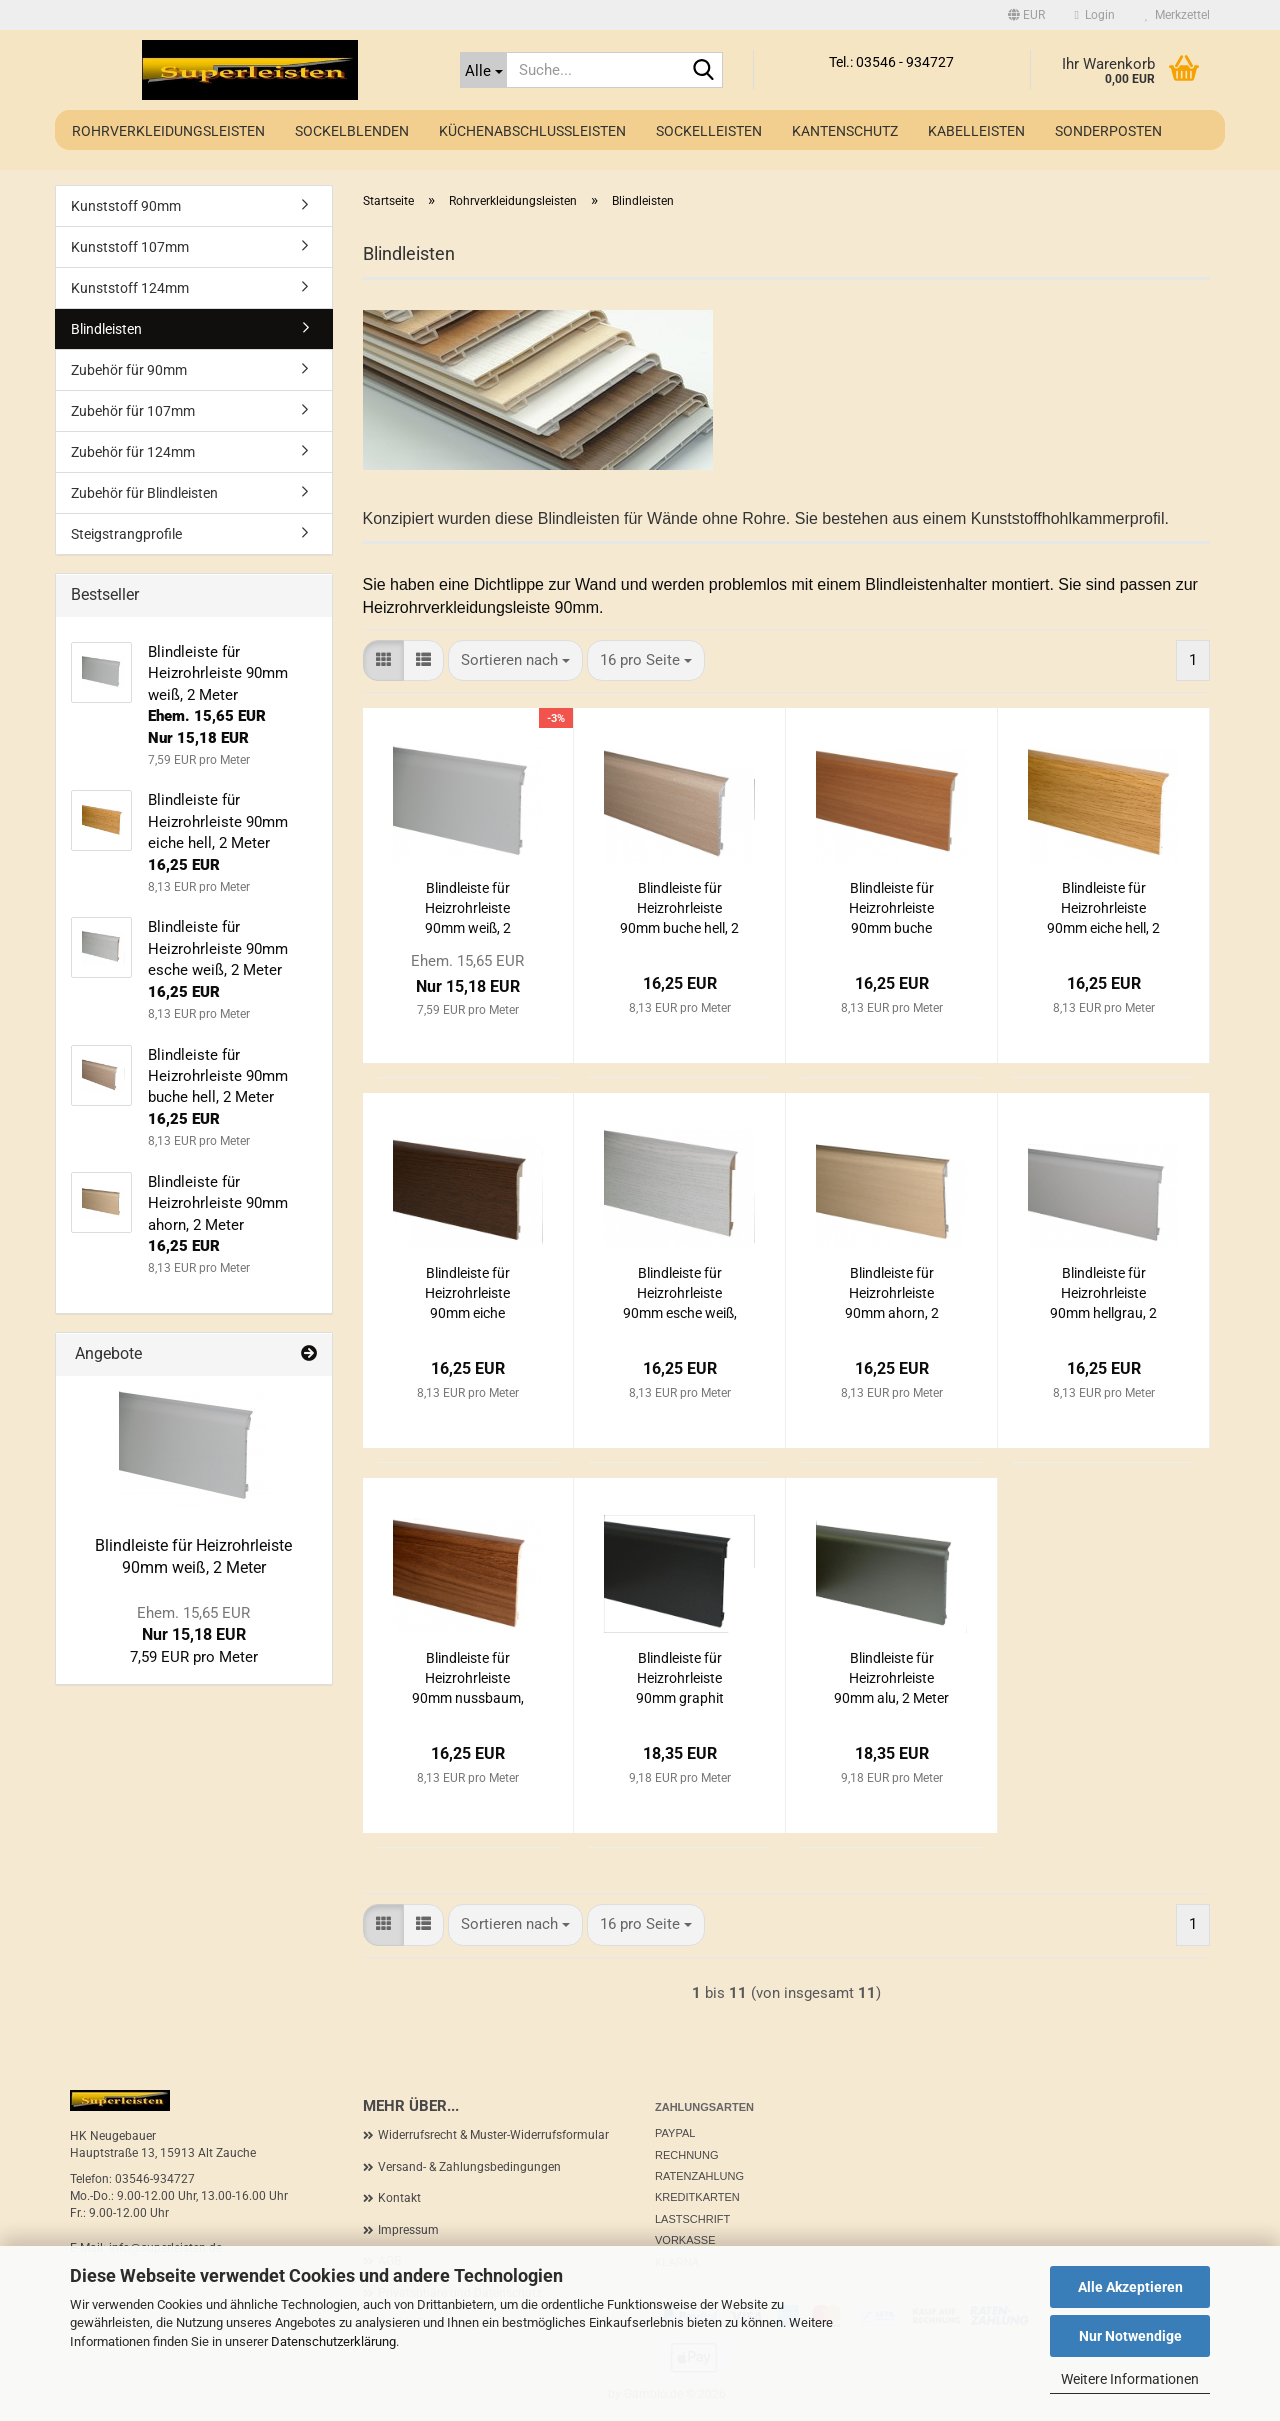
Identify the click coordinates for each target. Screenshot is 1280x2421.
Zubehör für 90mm (129, 370)
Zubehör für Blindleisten (144, 493)
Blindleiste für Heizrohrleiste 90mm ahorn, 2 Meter (892, 1294)
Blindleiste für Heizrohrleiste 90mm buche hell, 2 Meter (679, 909)
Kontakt (399, 2198)
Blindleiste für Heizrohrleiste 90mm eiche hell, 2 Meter (1103, 909)
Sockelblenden (352, 131)
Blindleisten (106, 329)
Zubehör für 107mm (133, 411)
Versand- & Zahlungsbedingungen (469, 2167)
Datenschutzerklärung (333, 2341)
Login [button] (1095, 15)
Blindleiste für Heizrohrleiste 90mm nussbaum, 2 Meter (468, 1679)
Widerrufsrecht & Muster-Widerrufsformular (493, 2135)
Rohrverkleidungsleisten (168, 131)
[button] (1026, 15)
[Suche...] (483, 70)
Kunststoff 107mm (130, 247)
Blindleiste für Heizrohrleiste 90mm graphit (680, 1678)
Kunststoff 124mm (130, 288)
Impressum (408, 2230)
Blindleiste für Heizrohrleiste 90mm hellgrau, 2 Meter (1103, 1294)
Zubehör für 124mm (133, 452)
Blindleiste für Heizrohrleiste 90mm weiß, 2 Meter (468, 909)
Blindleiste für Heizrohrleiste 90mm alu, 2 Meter (891, 1678)
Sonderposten (1108, 131)
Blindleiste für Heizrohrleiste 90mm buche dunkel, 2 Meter (892, 909)
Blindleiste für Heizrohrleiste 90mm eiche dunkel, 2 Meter (468, 1294)
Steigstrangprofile (126, 534)
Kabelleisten (976, 131)
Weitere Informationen (1130, 2379)
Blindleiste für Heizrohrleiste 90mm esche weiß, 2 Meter (680, 1294)
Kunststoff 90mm (126, 206)
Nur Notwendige (1130, 2336)
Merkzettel (1177, 15)
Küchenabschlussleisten (532, 131)
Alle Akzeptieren (1130, 2287)
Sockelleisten (709, 131)
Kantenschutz (845, 131)
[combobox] (515, 660)
